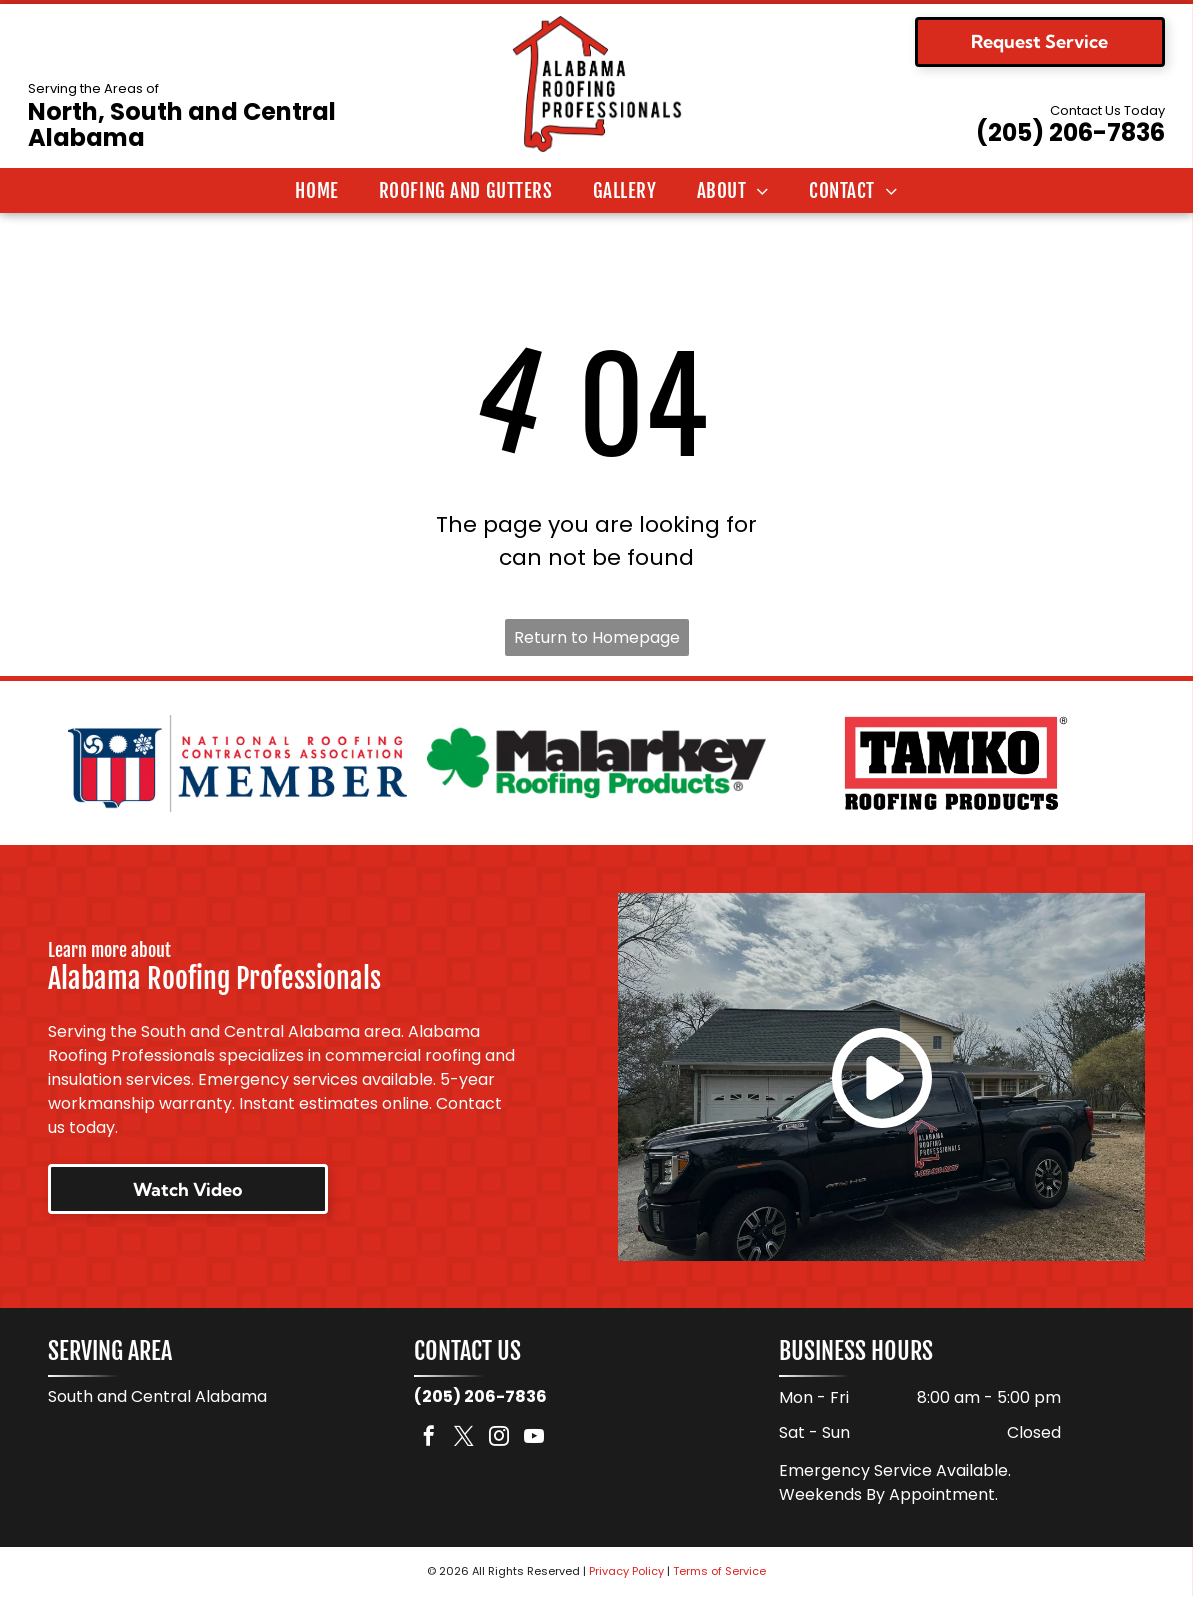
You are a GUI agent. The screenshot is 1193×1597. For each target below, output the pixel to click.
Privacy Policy (626, 1572)
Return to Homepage (597, 637)
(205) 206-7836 (1070, 132)
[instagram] (499, 1439)
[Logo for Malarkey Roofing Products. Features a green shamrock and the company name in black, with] (596, 763)
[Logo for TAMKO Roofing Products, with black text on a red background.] (955, 763)
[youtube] (534, 1439)
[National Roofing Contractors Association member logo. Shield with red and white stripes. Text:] (237, 763)
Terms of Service (719, 1572)
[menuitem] (316, 191)
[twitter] (464, 1439)
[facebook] (429, 1439)
